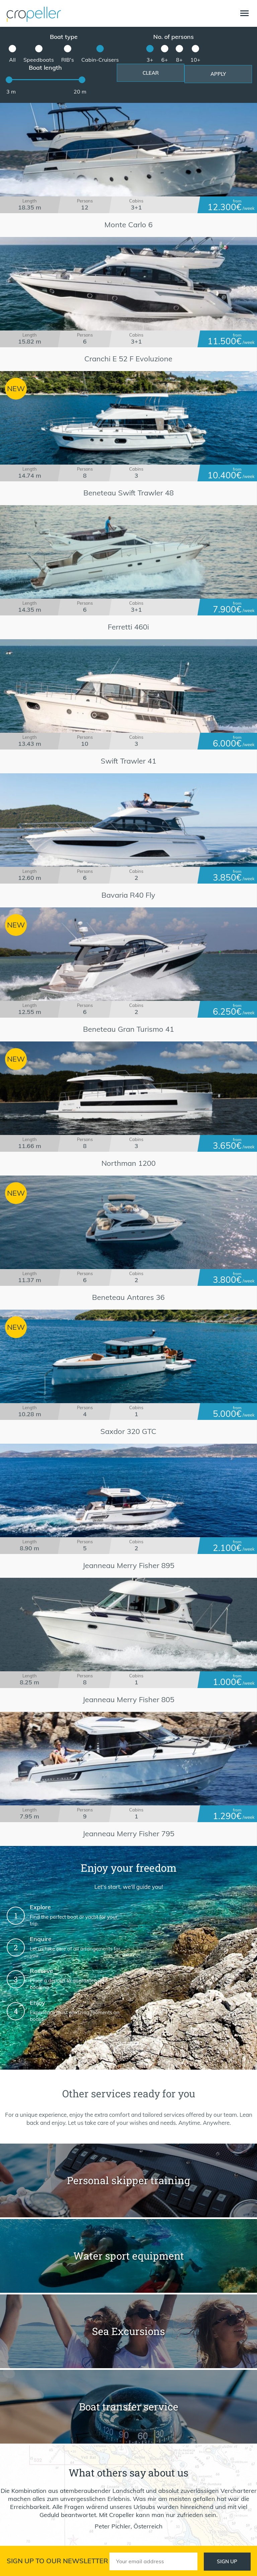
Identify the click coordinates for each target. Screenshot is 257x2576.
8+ (179, 59)
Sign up (227, 2561)
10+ (195, 59)
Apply (218, 74)
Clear (151, 73)
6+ (164, 59)
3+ (150, 59)
